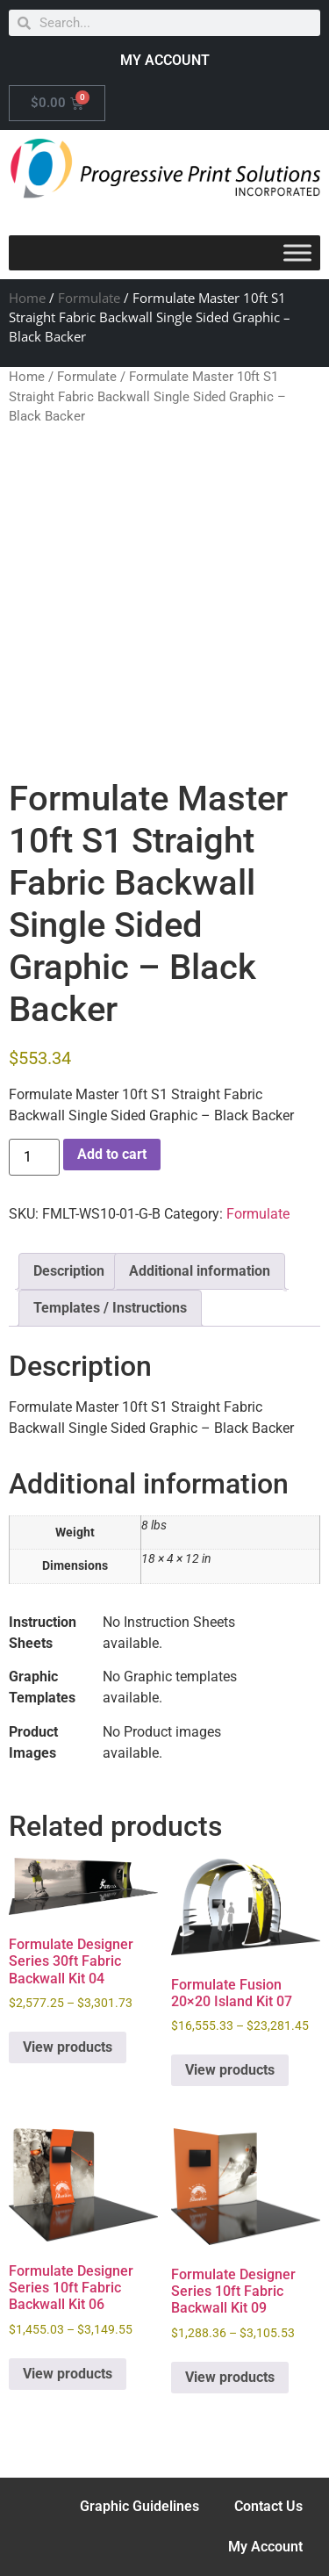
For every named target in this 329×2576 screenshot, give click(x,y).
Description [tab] (68, 1271)
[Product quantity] (34, 1157)
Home (27, 297)
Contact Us (268, 2506)
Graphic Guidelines (139, 2506)
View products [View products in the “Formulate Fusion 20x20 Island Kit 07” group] (230, 2070)
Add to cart (112, 1154)
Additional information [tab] (199, 1271)
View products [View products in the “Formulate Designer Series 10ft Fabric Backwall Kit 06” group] (67, 2373)
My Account (265, 2546)
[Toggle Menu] (297, 252)
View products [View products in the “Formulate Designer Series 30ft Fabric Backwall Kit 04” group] (67, 2047)
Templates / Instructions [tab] (110, 1307)
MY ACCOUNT (165, 60)
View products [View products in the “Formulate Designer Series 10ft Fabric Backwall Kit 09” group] (230, 2377)
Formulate (89, 297)
